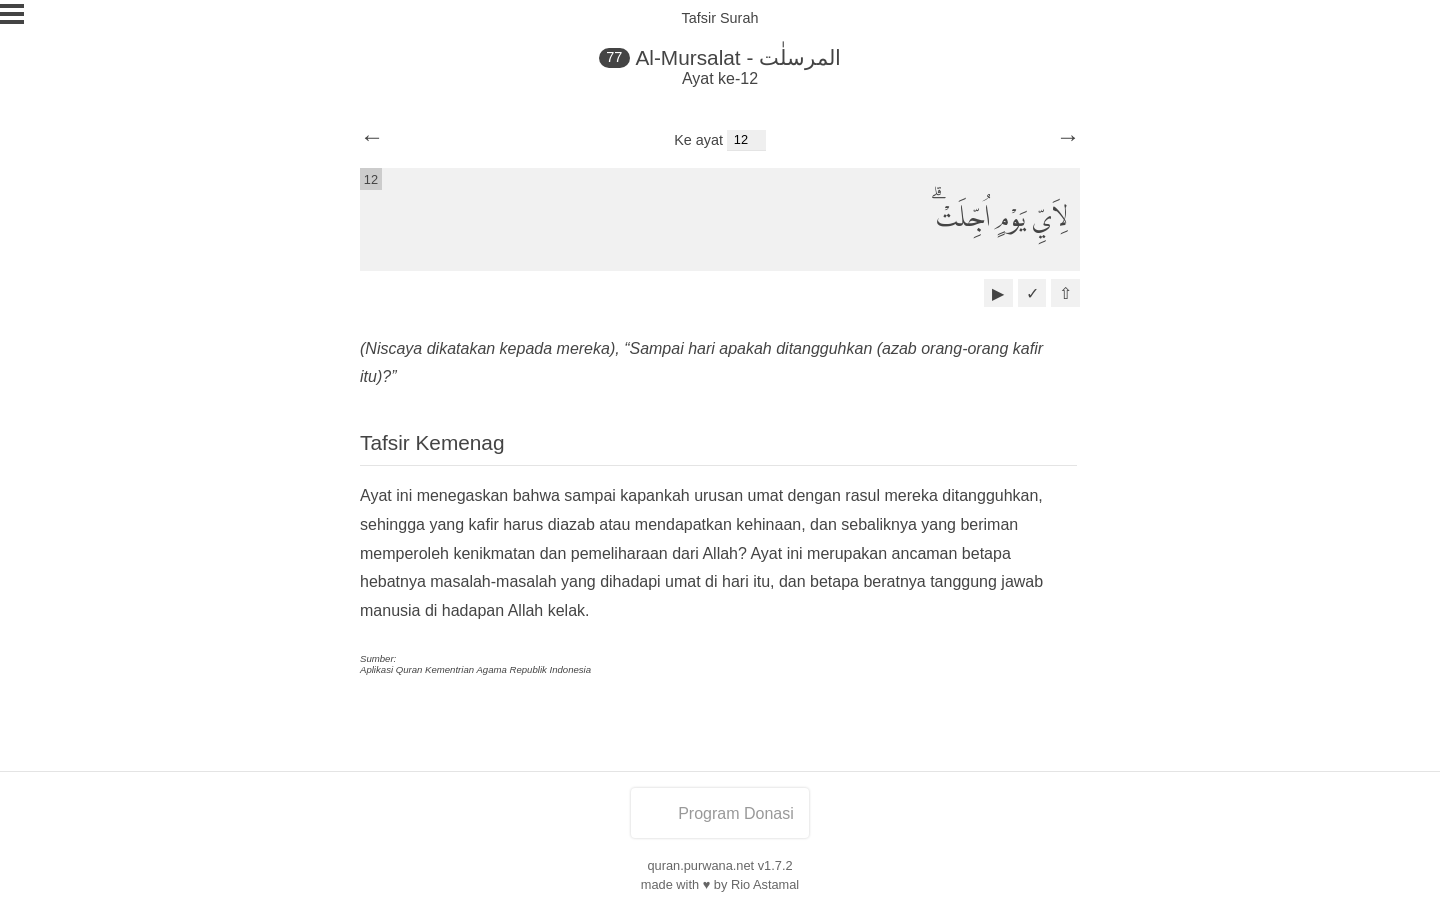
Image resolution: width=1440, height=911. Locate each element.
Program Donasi (720, 813)
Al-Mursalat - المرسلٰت (738, 57)
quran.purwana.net (700, 865)
